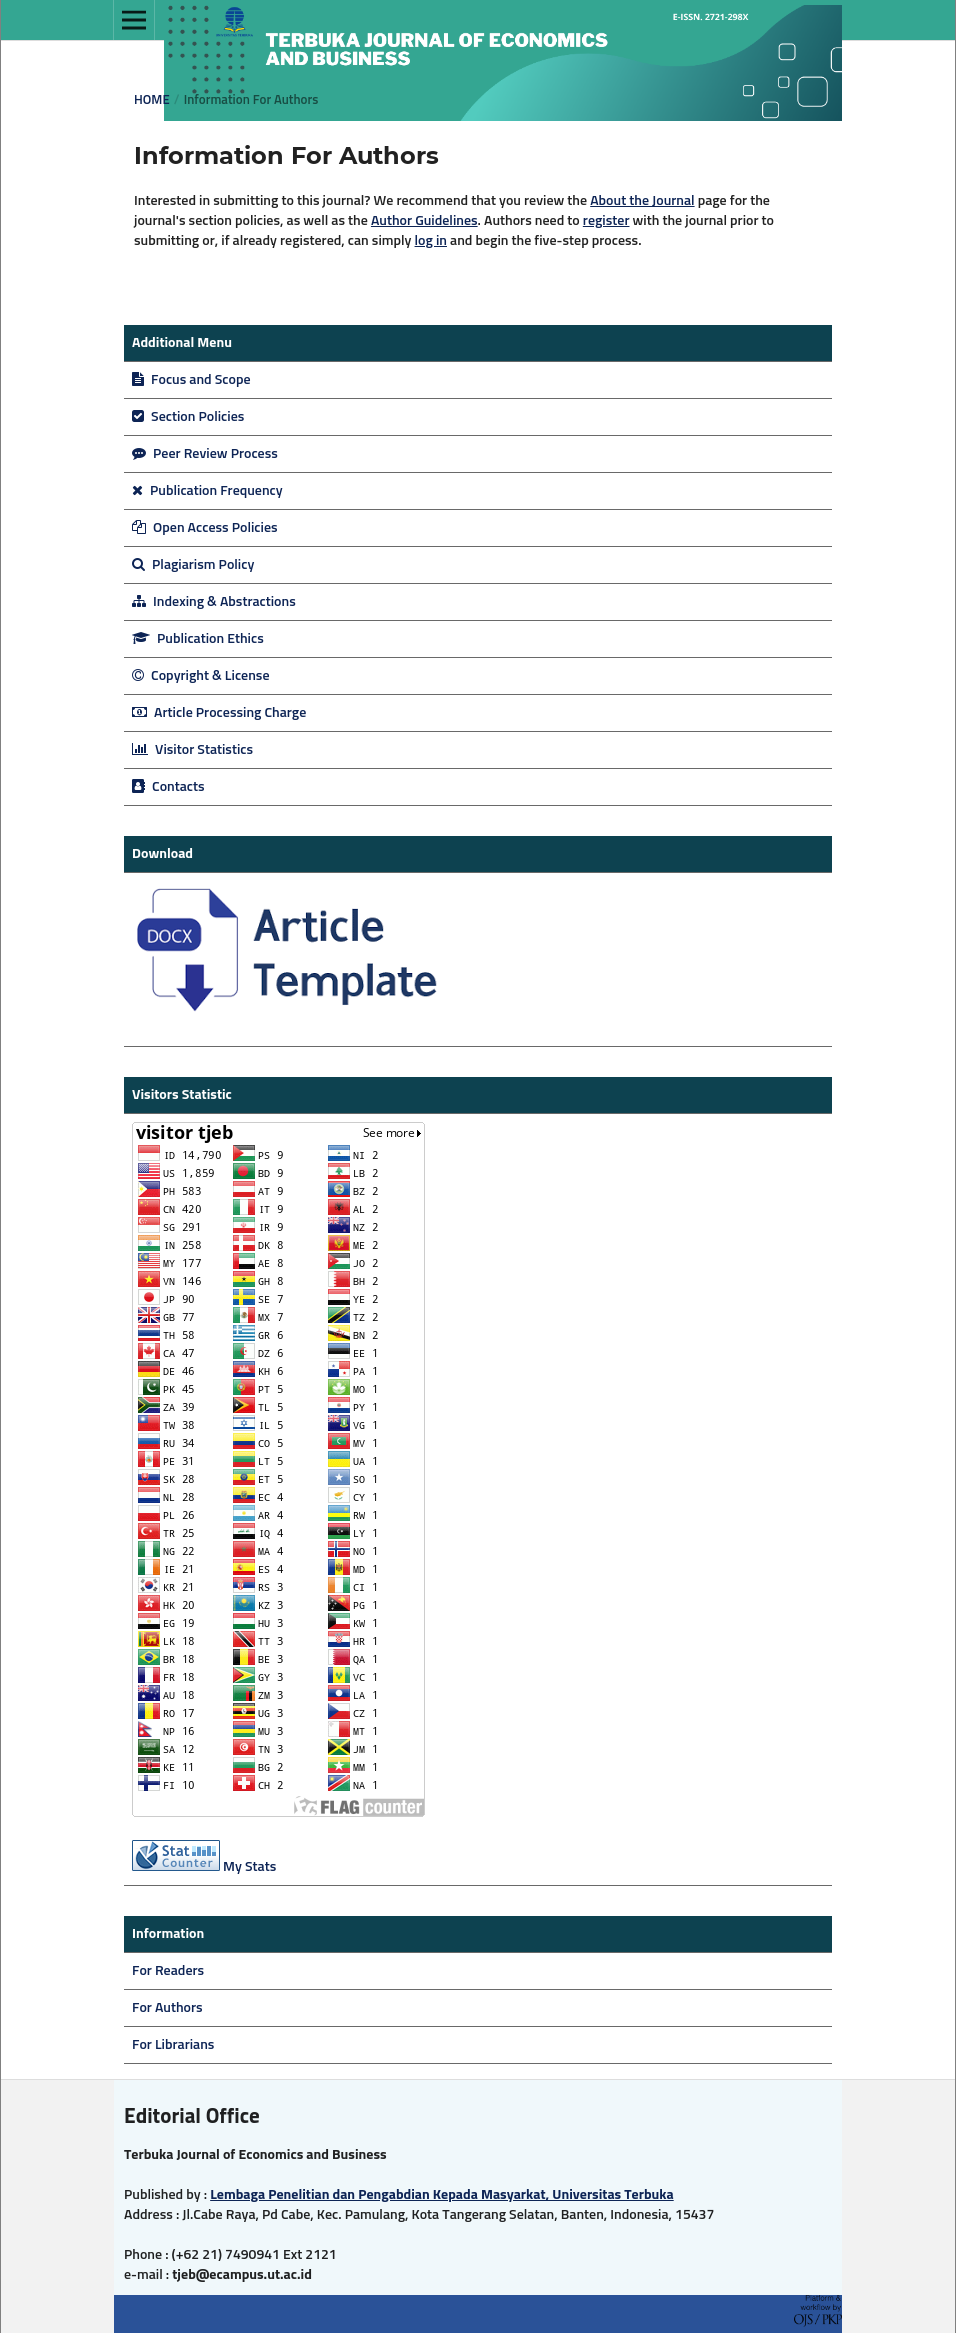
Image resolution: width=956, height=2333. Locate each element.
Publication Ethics (198, 639)
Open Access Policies (205, 528)
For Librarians (173, 2045)
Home (152, 100)
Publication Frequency (207, 491)
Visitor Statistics (192, 750)
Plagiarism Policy (193, 565)
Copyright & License (201, 676)
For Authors (167, 2008)
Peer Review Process (205, 454)
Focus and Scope (191, 380)
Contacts (168, 787)
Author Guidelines (424, 221)
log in (431, 241)
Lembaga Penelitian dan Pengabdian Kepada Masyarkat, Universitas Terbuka (442, 2195)
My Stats (249, 1867)
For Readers (168, 1971)
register (606, 221)
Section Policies (188, 417)
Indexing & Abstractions (214, 602)
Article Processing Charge (219, 713)
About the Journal (642, 201)
